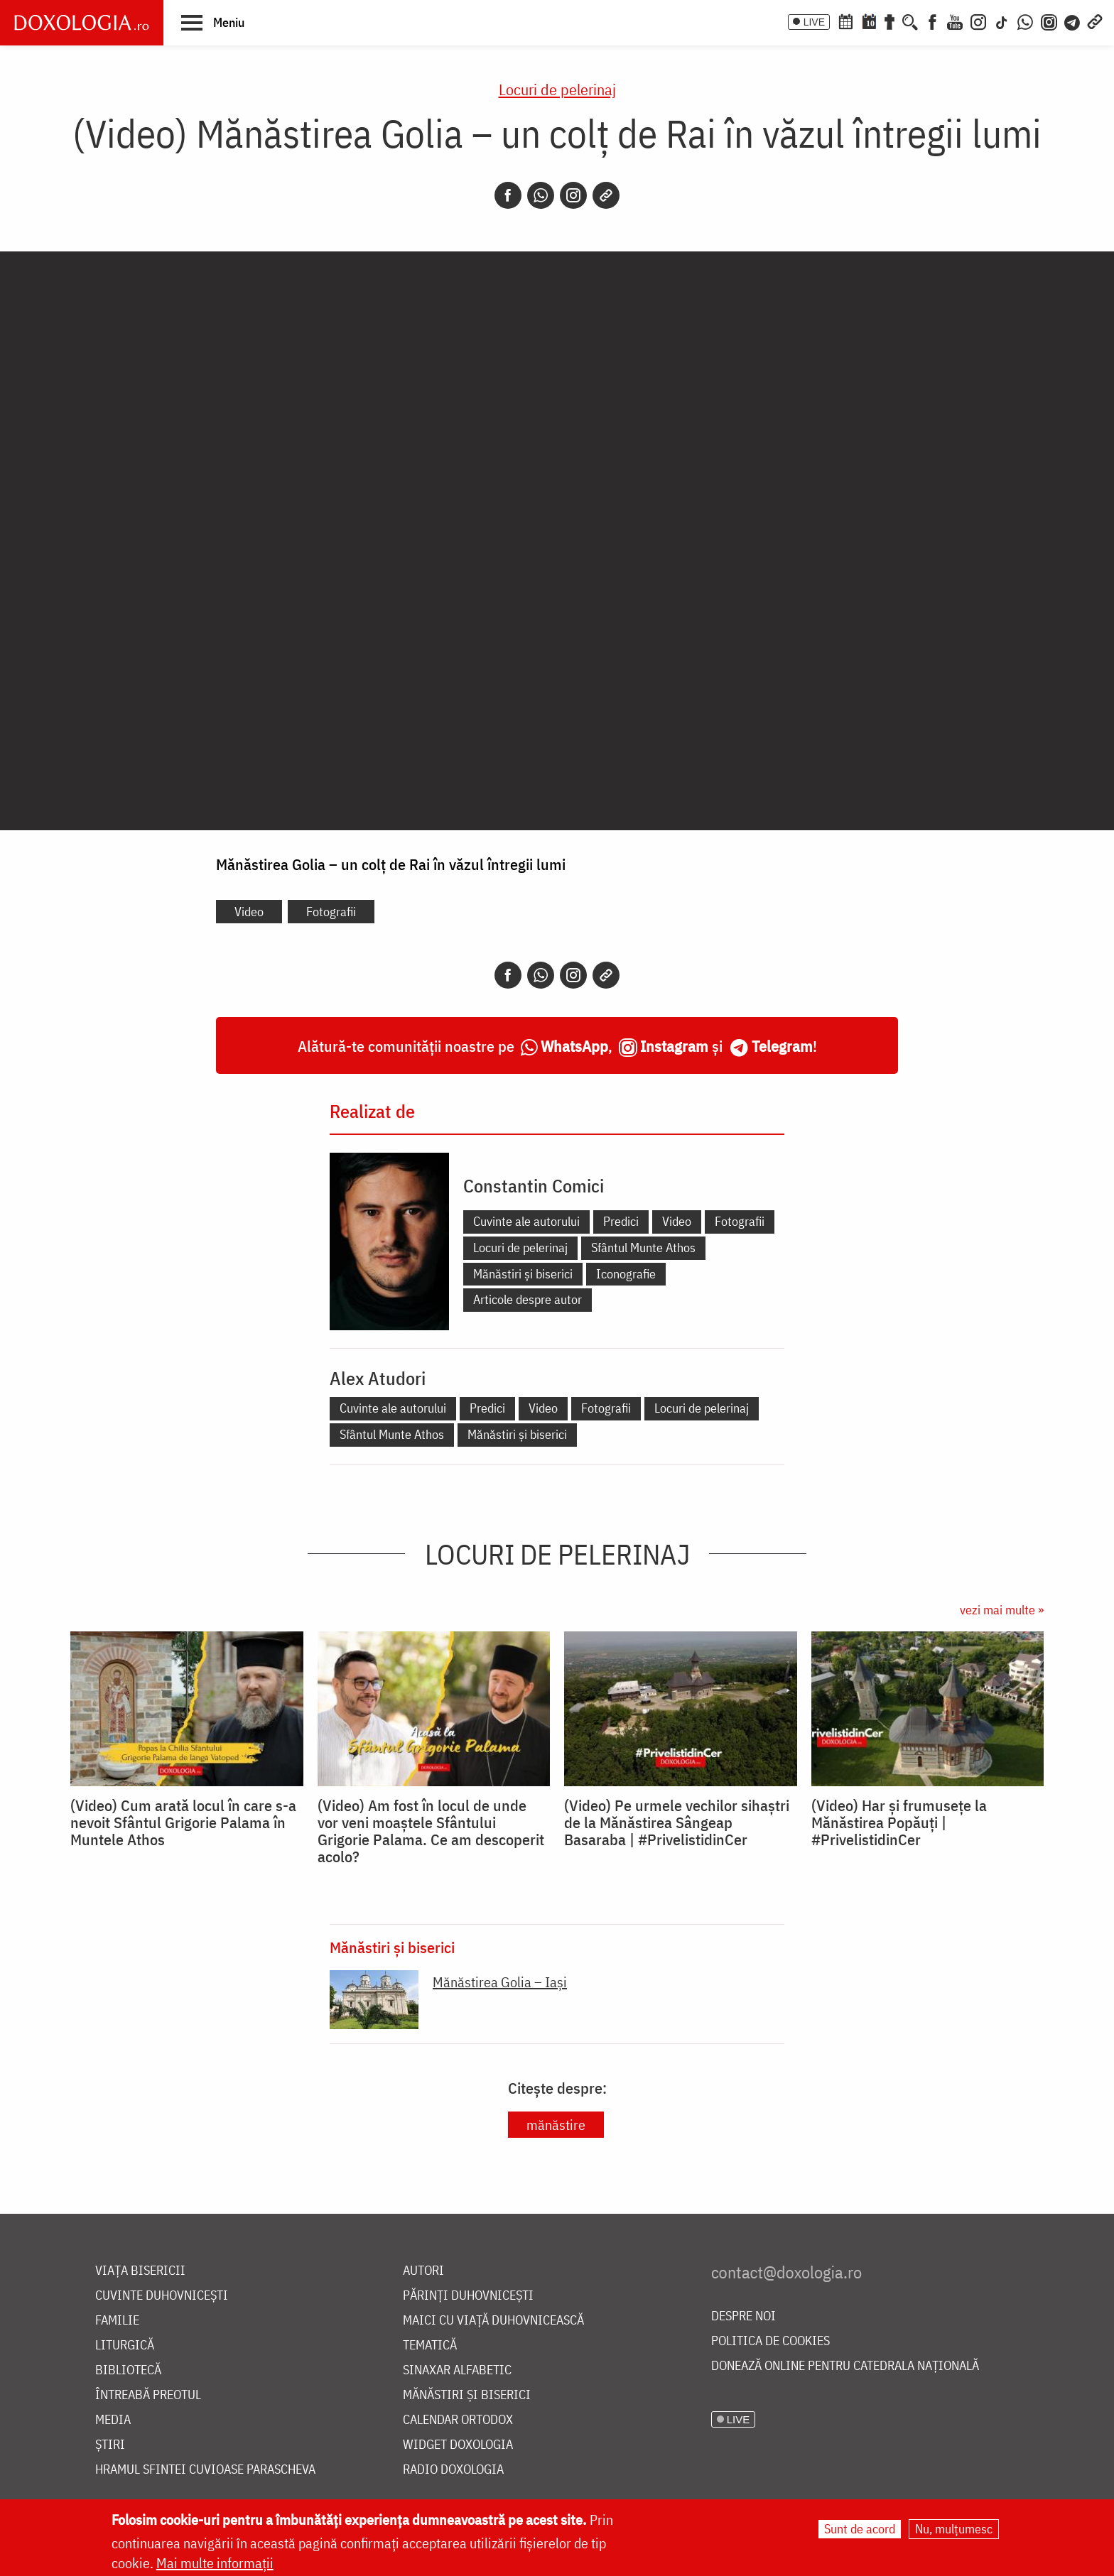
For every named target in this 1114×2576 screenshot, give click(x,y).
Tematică (430, 2345)
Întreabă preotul (148, 2395)
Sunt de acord (859, 2529)
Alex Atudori (378, 1377)
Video (249, 911)
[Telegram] (1073, 20)
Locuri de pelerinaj (557, 89)
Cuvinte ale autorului (526, 1221)
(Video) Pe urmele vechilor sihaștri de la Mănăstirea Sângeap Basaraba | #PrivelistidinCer (676, 1822)
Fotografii (331, 911)
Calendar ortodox (458, 2420)
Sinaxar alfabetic (457, 2370)
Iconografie (626, 1274)
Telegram (782, 1046)
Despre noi (743, 2316)
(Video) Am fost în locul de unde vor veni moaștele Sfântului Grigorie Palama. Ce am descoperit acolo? (431, 1831)
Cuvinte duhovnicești (161, 2295)
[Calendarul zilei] (869, 20)
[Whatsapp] (540, 195)
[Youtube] (955, 20)
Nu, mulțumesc (954, 2529)
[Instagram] (978, 20)
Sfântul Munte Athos (643, 1247)
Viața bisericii (140, 2270)
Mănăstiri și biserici (523, 1274)
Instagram (674, 1046)
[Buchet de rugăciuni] (889, 20)
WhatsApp (574, 1046)
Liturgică (124, 2345)
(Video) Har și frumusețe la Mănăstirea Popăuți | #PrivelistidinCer (899, 1822)
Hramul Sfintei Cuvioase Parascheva (205, 2469)
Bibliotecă (128, 2370)
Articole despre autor (527, 1299)
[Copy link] (606, 195)
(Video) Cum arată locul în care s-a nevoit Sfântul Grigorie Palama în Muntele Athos (183, 1822)
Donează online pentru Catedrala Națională (845, 2366)
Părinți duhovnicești (468, 2295)
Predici (621, 1221)
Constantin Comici (533, 1185)
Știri (110, 2445)
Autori (423, 2270)
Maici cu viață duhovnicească (493, 2320)
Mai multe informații (215, 2562)
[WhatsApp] (1025, 20)
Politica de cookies (770, 2341)
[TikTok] (1002, 20)
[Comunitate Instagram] (1049, 20)
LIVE (814, 22)
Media (113, 2420)
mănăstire (555, 2124)
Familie (117, 2320)
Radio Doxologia (453, 2469)
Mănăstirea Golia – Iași (500, 1981)
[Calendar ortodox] (845, 20)
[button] (212, 22)
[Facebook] (932, 20)
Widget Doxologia (458, 2445)
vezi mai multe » (1002, 1610)
